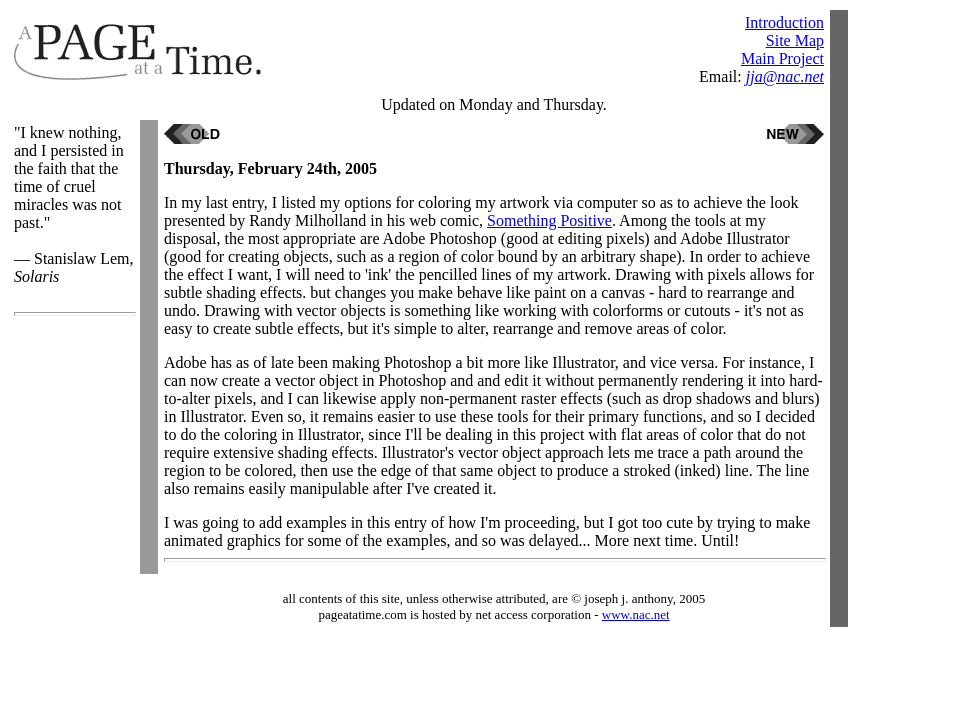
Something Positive (549, 220)
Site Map (795, 40)
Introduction (784, 22)
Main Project (782, 58)
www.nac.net (636, 614)
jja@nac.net (785, 76)
